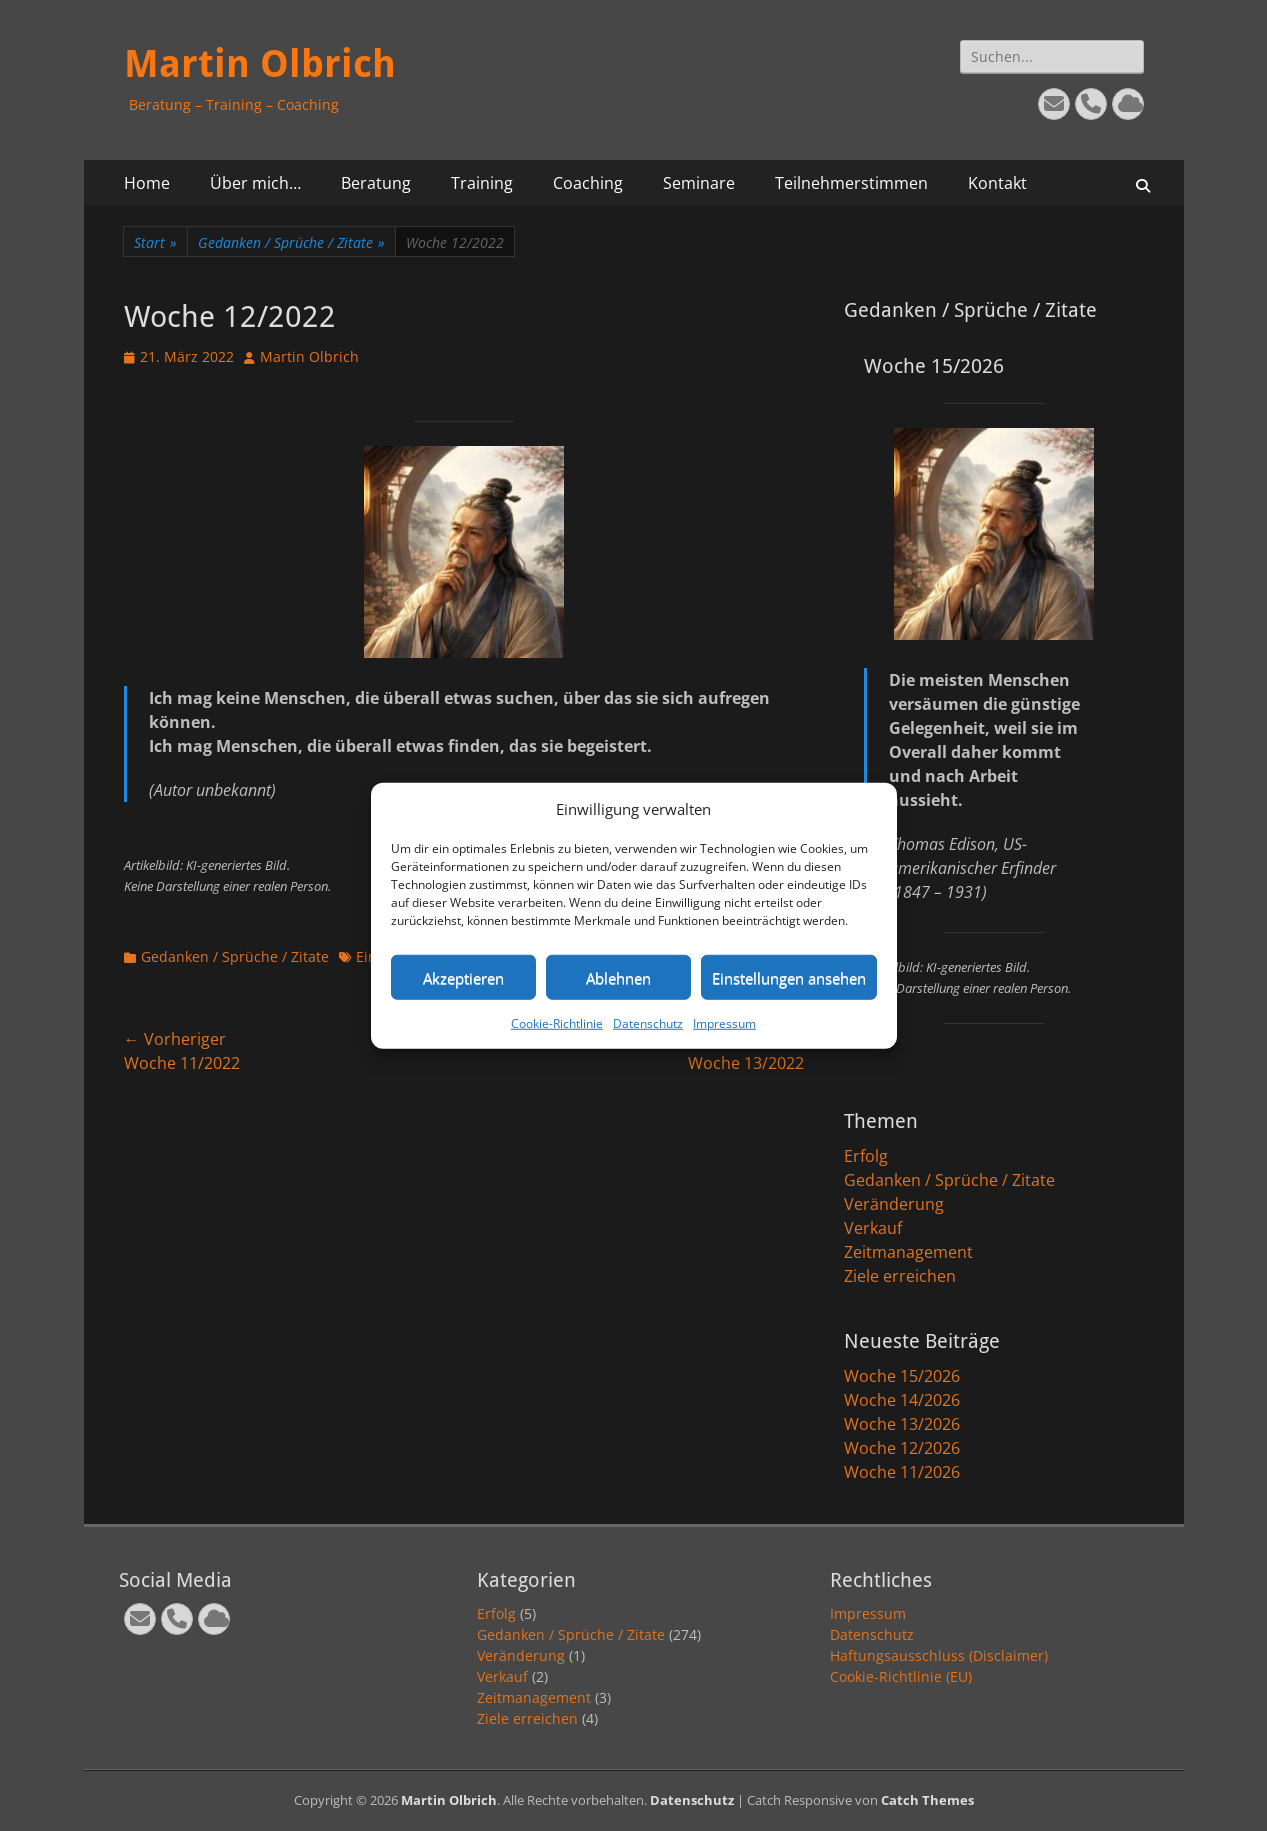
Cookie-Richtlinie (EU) (901, 1676)
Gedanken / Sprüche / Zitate (291, 242)
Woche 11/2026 (902, 1472)
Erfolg (866, 1156)
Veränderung (894, 1204)
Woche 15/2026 (902, 1376)
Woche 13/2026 (902, 1424)
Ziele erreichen (900, 1276)
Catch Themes (927, 1800)
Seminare (699, 183)
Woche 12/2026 (902, 1448)
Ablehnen (618, 977)
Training (482, 183)
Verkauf (873, 1228)
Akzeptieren (463, 977)
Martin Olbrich (260, 64)
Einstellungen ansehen (789, 977)
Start (155, 242)
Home (147, 183)
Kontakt (997, 183)
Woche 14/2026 (902, 1400)
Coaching (588, 183)
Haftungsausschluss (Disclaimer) (939, 1655)
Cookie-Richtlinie (557, 1023)
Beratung (376, 183)
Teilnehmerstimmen (851, 183)
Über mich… (255, 183)
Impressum (724, 1023)
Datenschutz (648, 1023)
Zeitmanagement (908, 1252)
